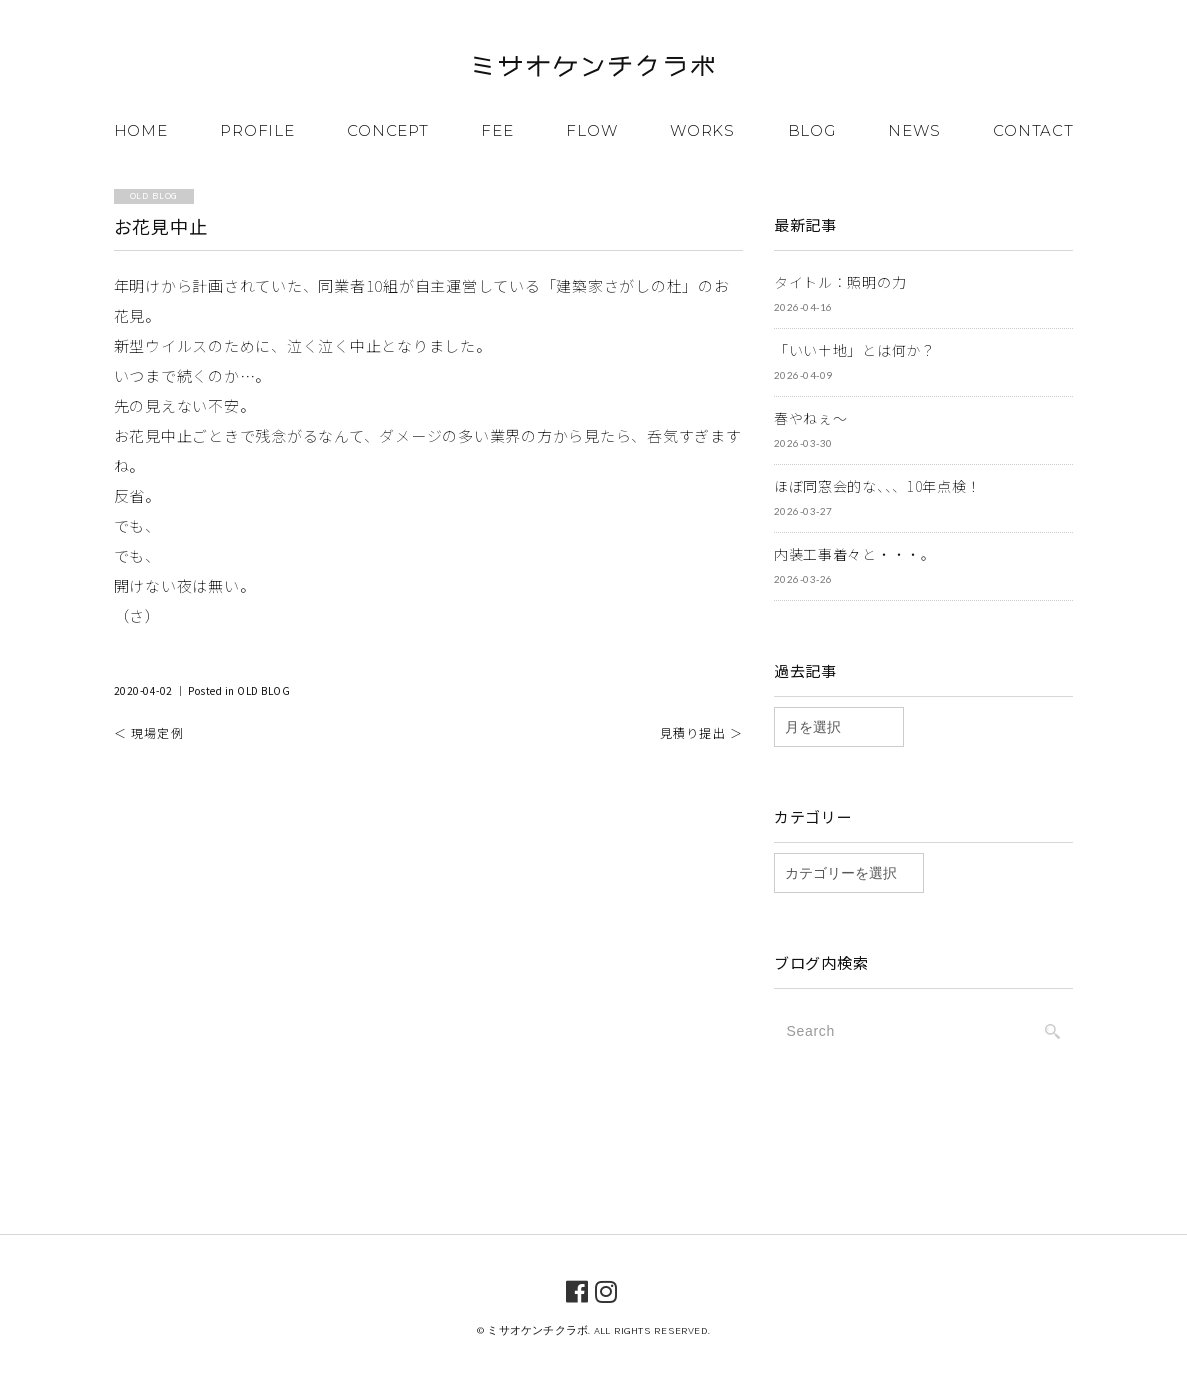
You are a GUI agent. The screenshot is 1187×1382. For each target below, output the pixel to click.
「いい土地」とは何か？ (855, 350)
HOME (141, 130)
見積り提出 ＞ (701, 732)
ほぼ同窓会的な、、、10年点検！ (877, 486)
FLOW (591, 130)
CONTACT (1033, 130)
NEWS (914, 130)
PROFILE (257, 130)
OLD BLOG (263, 690)
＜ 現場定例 (149, 732)
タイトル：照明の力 (840, 282)
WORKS (702, 130)
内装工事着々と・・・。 (855, 554)
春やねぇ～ (811, 418)
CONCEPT (387, 130)
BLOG (812, 130)
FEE (497, 130)
